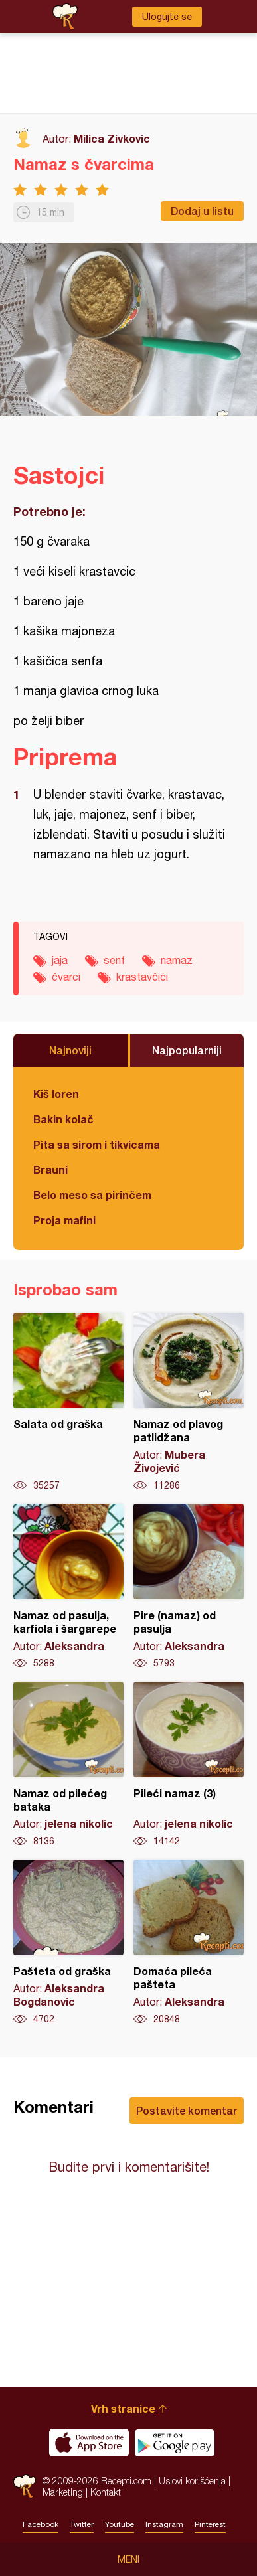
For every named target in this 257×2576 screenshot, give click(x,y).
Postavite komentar (186, 2110)
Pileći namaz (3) (188, 1765)
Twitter (82, 2524)
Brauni (50, 1169)
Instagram (164, 2524)
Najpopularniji (187, 1050)
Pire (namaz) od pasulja (188, 1587)
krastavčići (142, 977)
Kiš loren (56, 1093)
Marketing (63, 2492)
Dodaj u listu (202, 210)
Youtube (119, 2524)
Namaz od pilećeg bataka (68, 1765)
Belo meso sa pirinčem (92, 1194)
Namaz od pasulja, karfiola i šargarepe (68, 1587)
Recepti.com (24, 2486)
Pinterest (210, 2524)
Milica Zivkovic (112, 138)
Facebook (40, 2524)
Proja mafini (64, 1220)
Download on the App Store (89, 2442)
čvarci (66, 977)
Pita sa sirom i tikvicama (96, 1144)
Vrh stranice (123, 2408)
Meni (128, 2559)
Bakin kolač (63, 1119)
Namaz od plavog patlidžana (188, 1402)
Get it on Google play (174, 2442)
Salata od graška (68, 1402)
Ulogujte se (167, 16)
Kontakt (105, 2492)
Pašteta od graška (68, 1943)
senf (114, 960)
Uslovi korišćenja (192, 2480)
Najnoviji (70, 1050)
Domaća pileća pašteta (188, 1943)
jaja (60, 960)
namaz (177, 960)
